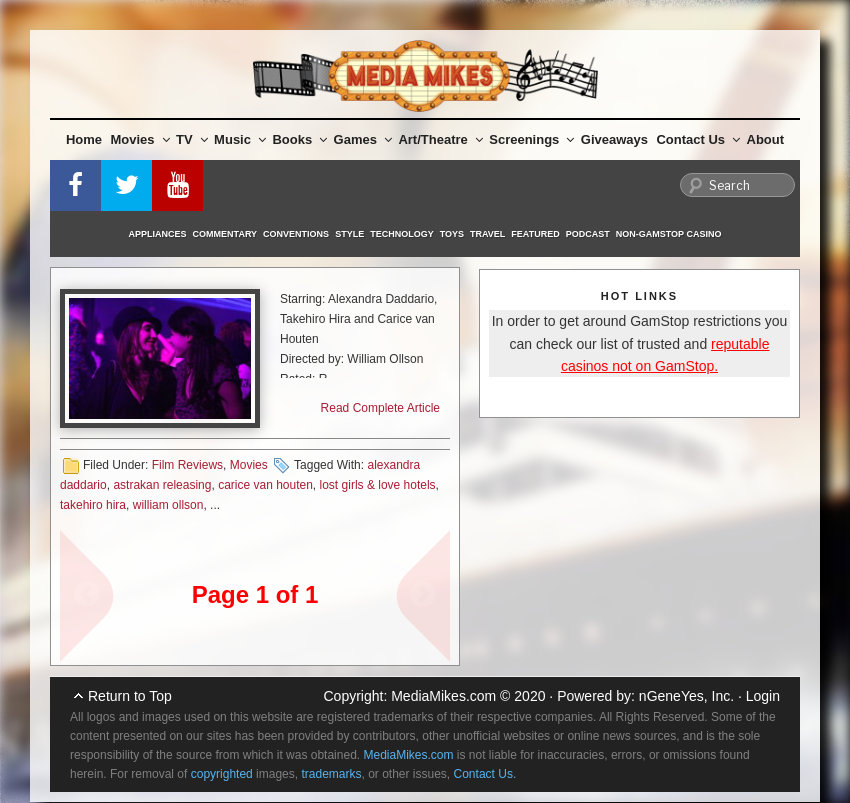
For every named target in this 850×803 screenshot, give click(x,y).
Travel (487, 234)
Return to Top (130, 696)
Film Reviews (187, 465)
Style (349, 234)
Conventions (296, 234)
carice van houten (265, 485)
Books (299, 139)
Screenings (531, 139)
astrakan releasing (162, 485)
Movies (140, 139)
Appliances (158, 234)
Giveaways (614, 139)
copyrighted (222, 774)
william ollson (168, 505)
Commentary (225, 234)
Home (84, 139)
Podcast (588, 234)
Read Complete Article (380, 408)
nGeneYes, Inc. (686, 696)
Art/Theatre (440, 139)
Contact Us (698, 139)
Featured (535, 234)
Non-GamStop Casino (669, 234)
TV (192, 139)
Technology (402, 234)
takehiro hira (93, 505)
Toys (452, 234)
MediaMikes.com (443, 696)
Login (763, 696)
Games (363, 139)
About (766, 139)
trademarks (331, 774)
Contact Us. (485, 774)
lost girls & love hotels (378, 485)
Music (240, 139)
